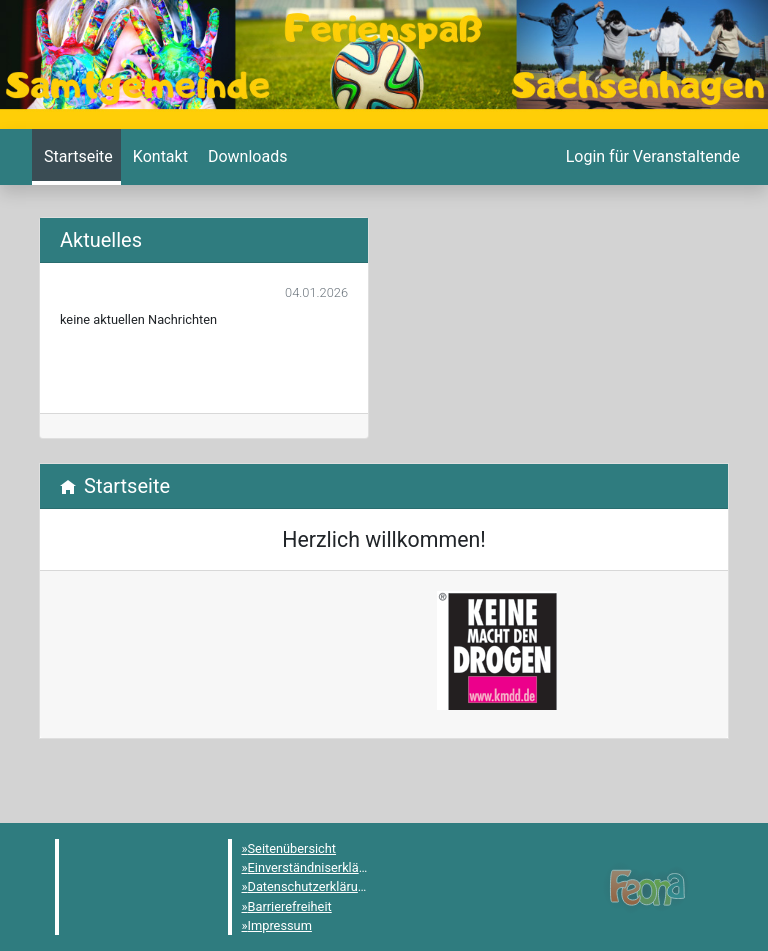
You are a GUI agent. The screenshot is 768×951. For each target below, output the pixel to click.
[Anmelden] (651, 157)
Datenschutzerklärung (310, 886)
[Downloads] (245, 157)
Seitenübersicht (292, 848)
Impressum (280, 925)
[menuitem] (76, 157)
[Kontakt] (158, 157)
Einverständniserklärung (316, 867)
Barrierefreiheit (290, 906)
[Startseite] (76, 157)
